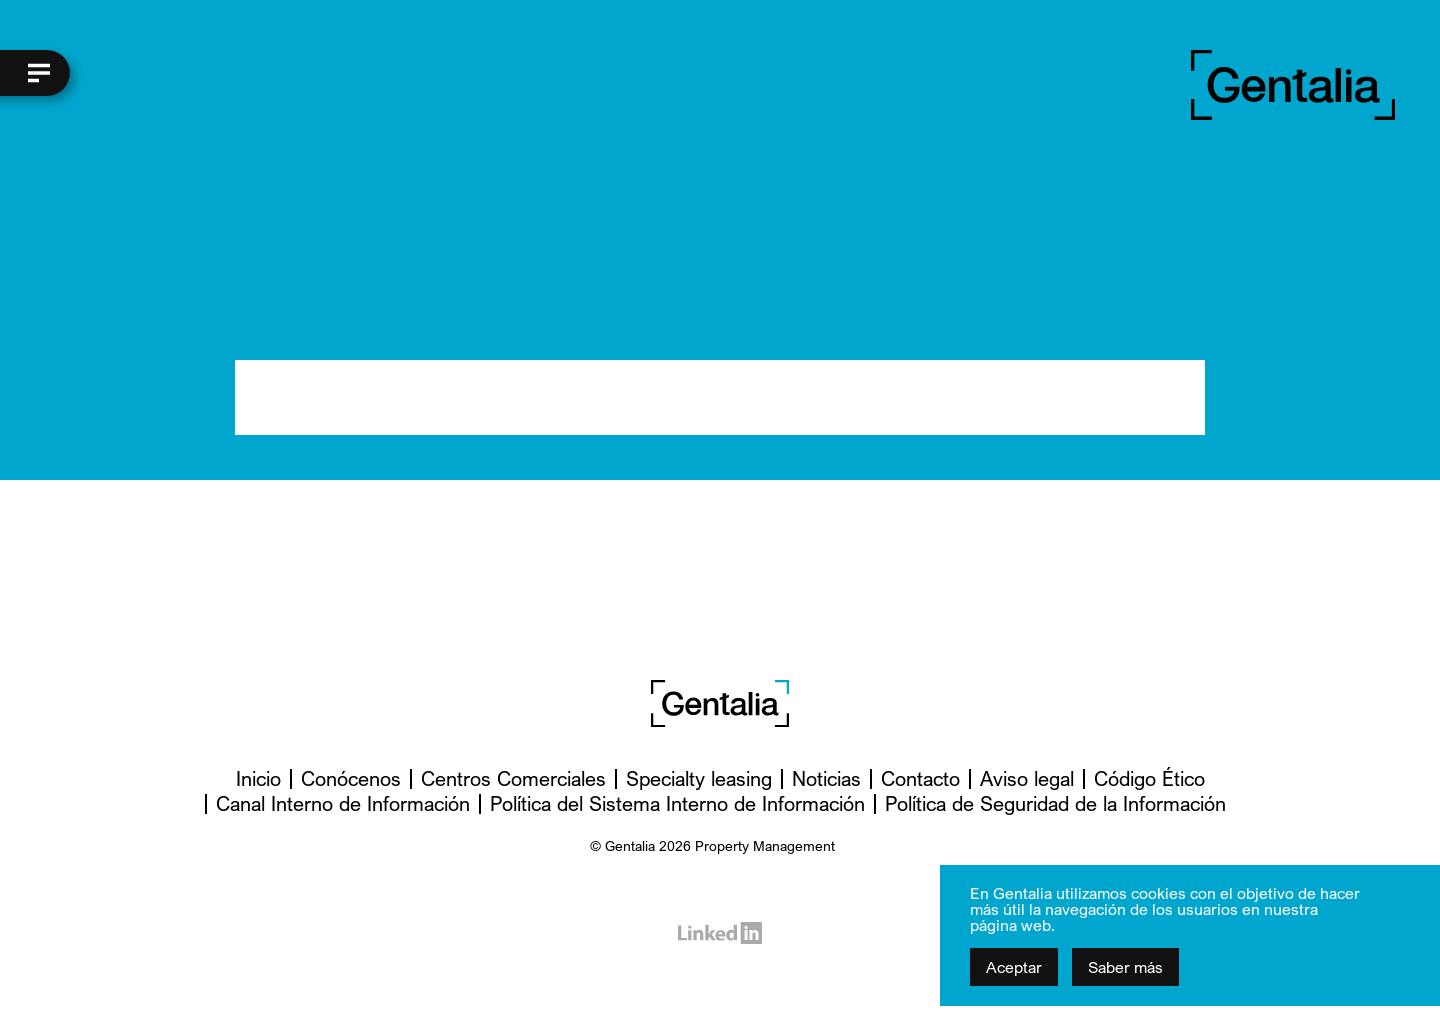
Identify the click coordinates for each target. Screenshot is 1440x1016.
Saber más (1125, 967)
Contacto (920, 778)
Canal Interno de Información (343, 803)
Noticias (826, 778)
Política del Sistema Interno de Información (677, 803)
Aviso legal (1027, 778)
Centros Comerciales (513, 778)
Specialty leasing (699, 778)
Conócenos (351, 778)
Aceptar (1014, 967)
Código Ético (1149, 778)
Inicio (258, 778)
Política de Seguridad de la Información (1055, 803)
